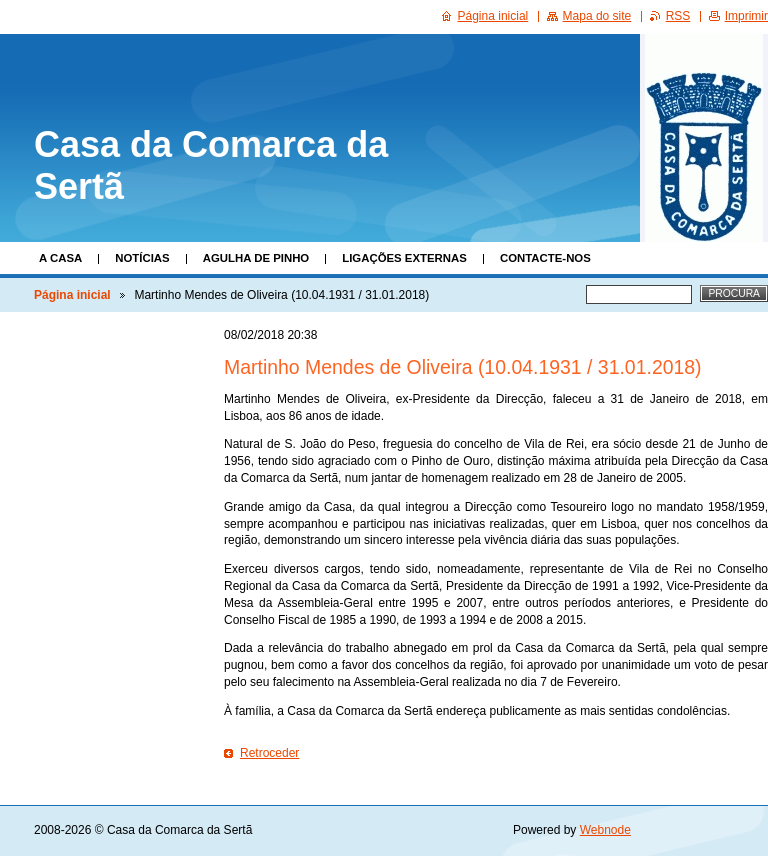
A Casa (60, 258)
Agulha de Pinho (256, 258)
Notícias (142, 258)
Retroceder (269, 753)
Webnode (605, 830)
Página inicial (72, 295)
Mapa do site (597, 16)
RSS (678, 16)
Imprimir (746, 16)
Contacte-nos (545, 258)
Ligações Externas (404, 258)
